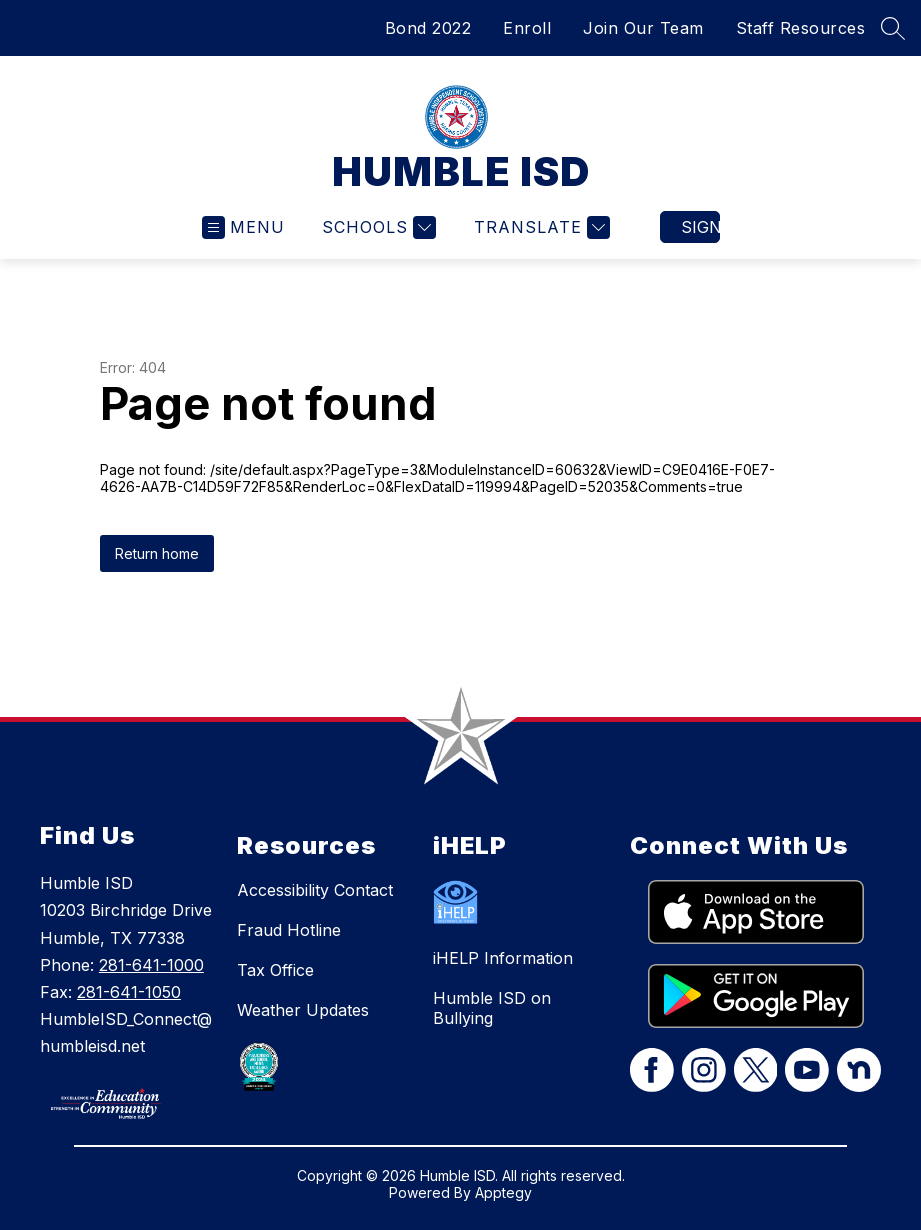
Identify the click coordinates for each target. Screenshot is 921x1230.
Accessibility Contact (315, 890)
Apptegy (503, 1192)
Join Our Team (643, 28)
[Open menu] (243, 227)
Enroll (527, 28)
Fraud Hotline (289, 930)
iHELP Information (503, 958)
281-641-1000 (151, 965)
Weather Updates (303, 1010)
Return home (157, 553)
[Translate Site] (539, 227)
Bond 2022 (428, 28)
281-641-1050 (129, 992)
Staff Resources (801, 28)
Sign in (700, 227)
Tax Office (275, 970)
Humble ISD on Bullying (492, 1008)
